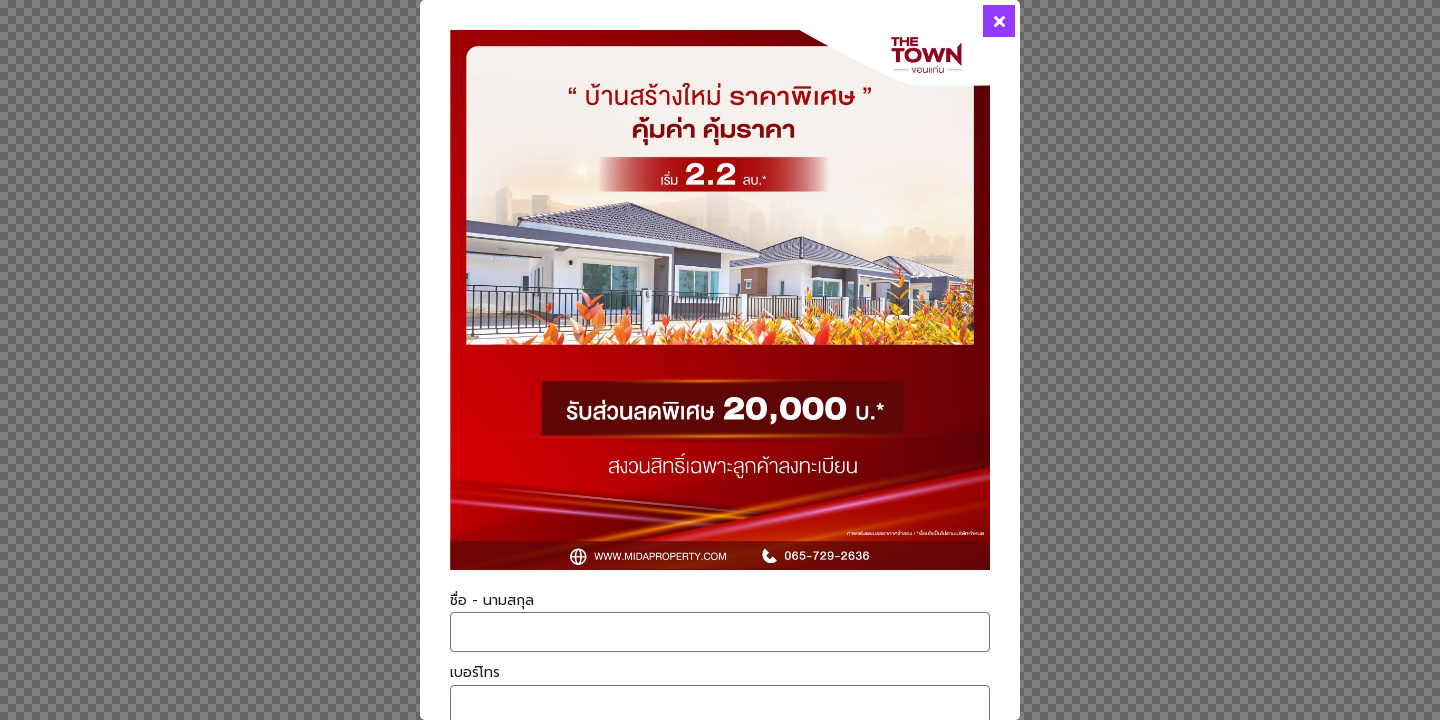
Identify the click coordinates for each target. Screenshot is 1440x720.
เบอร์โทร (475, 672)
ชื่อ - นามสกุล (492, 600)
